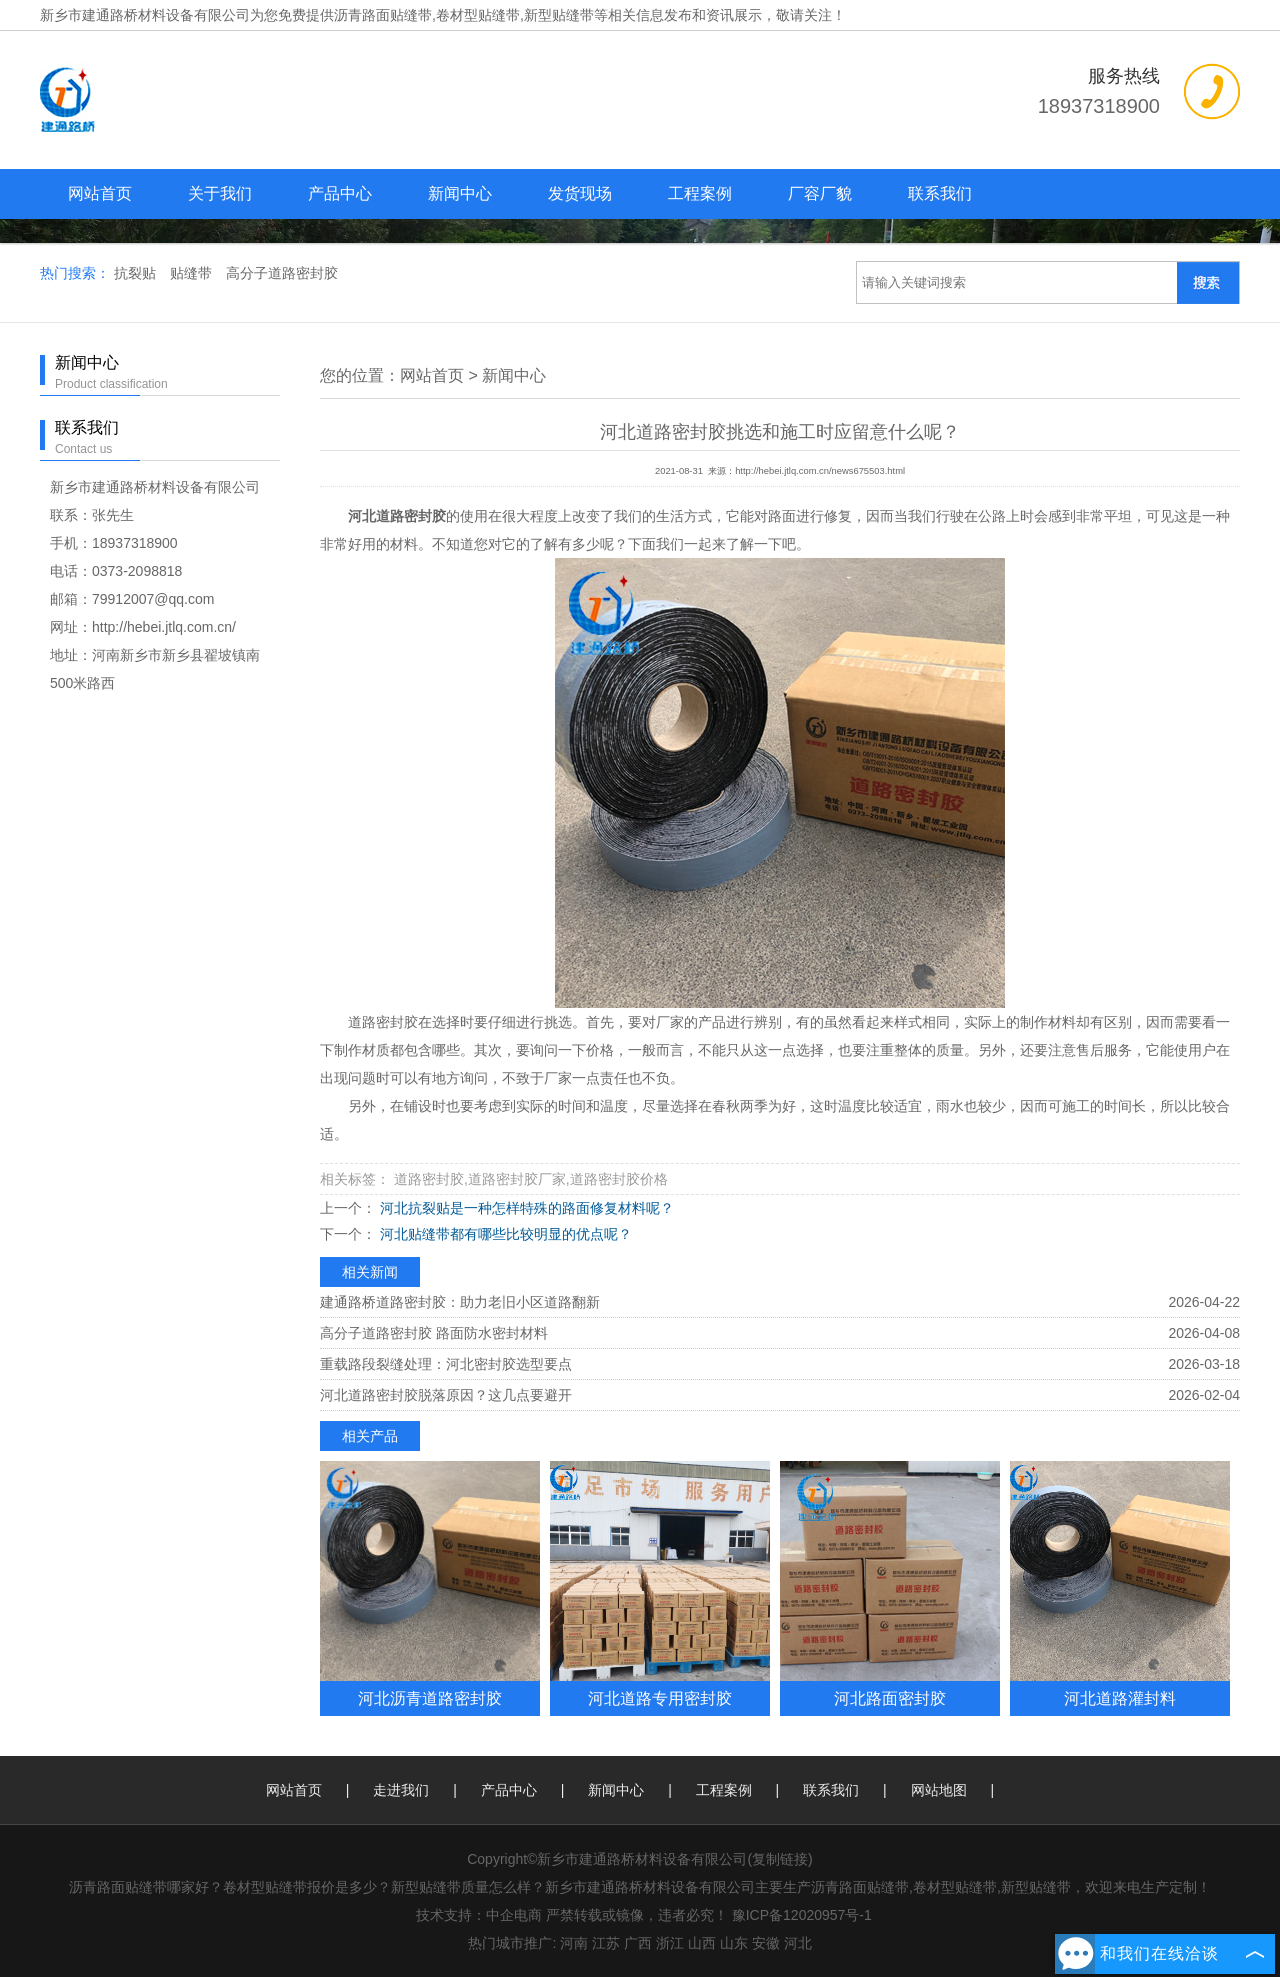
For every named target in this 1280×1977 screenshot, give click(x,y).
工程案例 (700, 193)
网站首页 (100, 193)
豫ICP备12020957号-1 (802, 1915)
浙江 (670, 1943)
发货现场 (580, 193)
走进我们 (401, 1790)
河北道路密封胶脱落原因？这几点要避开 (446, 1395)
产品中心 (340, 193)
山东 (734, 1943)
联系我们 (940, 193)
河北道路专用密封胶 (660, 1698)
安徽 (766, 1943)
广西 (638, 1943)
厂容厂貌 (820, 193)
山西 (702, 1943)
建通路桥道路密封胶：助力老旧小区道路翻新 (460, 1302)
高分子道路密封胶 (282, 273)
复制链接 (780, 1859)
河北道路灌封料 (1120, 1698)
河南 (574, 1943)
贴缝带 (193, 273)
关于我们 (220, 193)
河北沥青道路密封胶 (430, 1698)
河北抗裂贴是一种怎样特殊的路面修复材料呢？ (525, 1208)
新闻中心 (460, 193)
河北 (798, 1943)
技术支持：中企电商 (479, 1915)
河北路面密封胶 (890, 1698)
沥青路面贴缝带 (383, 15)
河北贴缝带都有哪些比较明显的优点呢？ (504, 1234)
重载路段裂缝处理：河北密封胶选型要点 (446, 1364)
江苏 (606, 1943)
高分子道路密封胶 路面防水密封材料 (434, 1333)
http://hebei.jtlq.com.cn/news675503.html (820, 471)
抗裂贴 (137, 273)
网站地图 (939, 1790)
